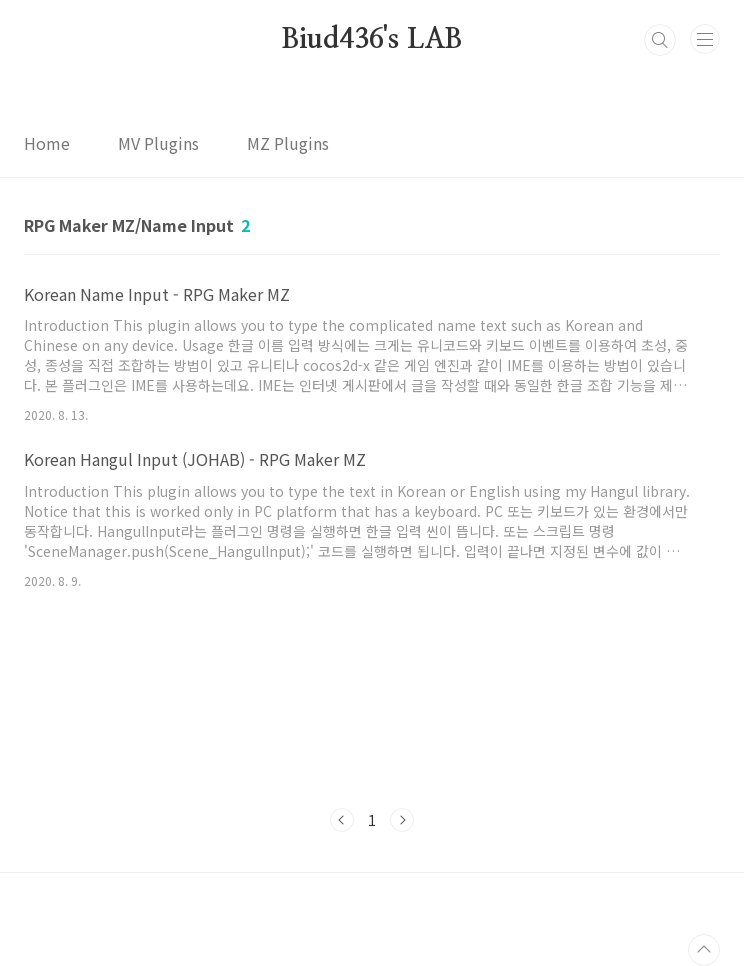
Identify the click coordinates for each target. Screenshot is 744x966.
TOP (704, 950)
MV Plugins (158, 143)
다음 (402, 820)
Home (47, 143)
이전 (342, 820)
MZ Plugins (288, 143)
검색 (660, 40)
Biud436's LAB (372, 40)
